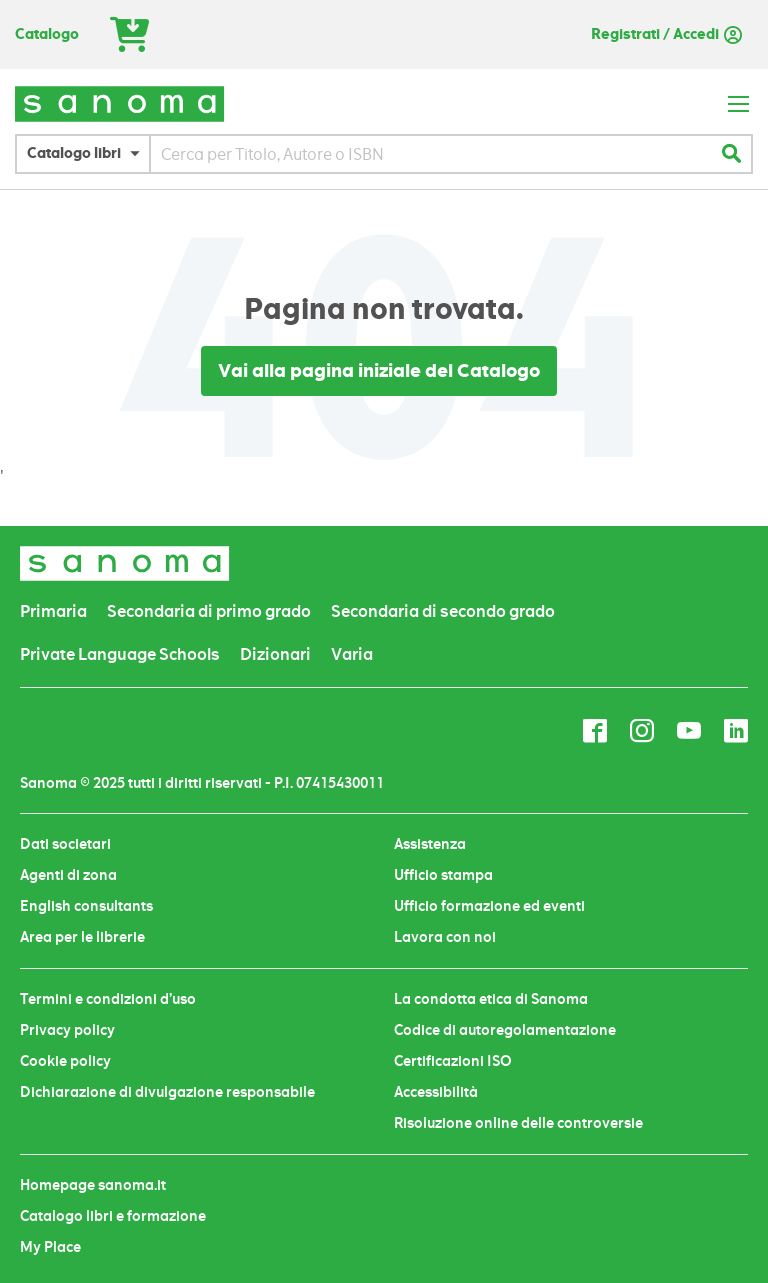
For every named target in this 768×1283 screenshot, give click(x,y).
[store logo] (120, 103)
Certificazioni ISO (453, 1061)
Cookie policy (65, 1061)
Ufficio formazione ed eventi (489, 906)
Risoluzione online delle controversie (518, 1123)
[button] (88, 154)
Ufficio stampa (443, 875)
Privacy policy (67, 1030)
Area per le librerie (82, 937)
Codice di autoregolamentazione (505, 1030)
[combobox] (431, 154)
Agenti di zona (68, 875)
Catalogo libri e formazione (113, 1216)
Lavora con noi (445, 937)
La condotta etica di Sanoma (491, 999)
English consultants (86, 906)
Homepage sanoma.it (93, 1185)
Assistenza (430, 844)
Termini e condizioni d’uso (108, 999)
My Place (50, 1247)
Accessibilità (436, 1092)
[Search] (731, 154)
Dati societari (65, 844)
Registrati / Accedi (655, 34)
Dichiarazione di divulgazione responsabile (167, 1092)
